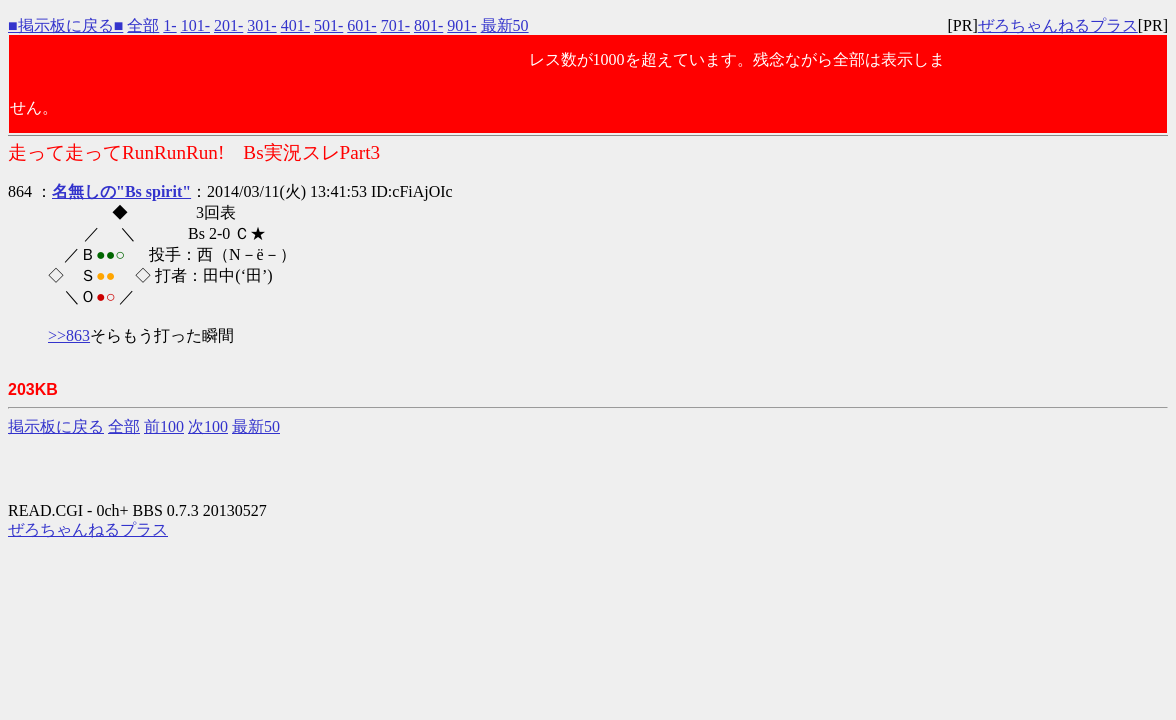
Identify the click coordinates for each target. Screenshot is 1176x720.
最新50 (505, 25)
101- (195, 25)
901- (461, 25)
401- (295, 25)
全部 (143, 25)
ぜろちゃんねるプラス (1058, 25)
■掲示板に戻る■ (65, 25)
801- (428, 25)
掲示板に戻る (56, 426)
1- (169, 25)
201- (228, 25)
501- (328, 25)
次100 (208, 426)
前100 (164, 426)
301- (261, 25)
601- (361, 25)
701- (395, 25)
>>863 (69, 335)
